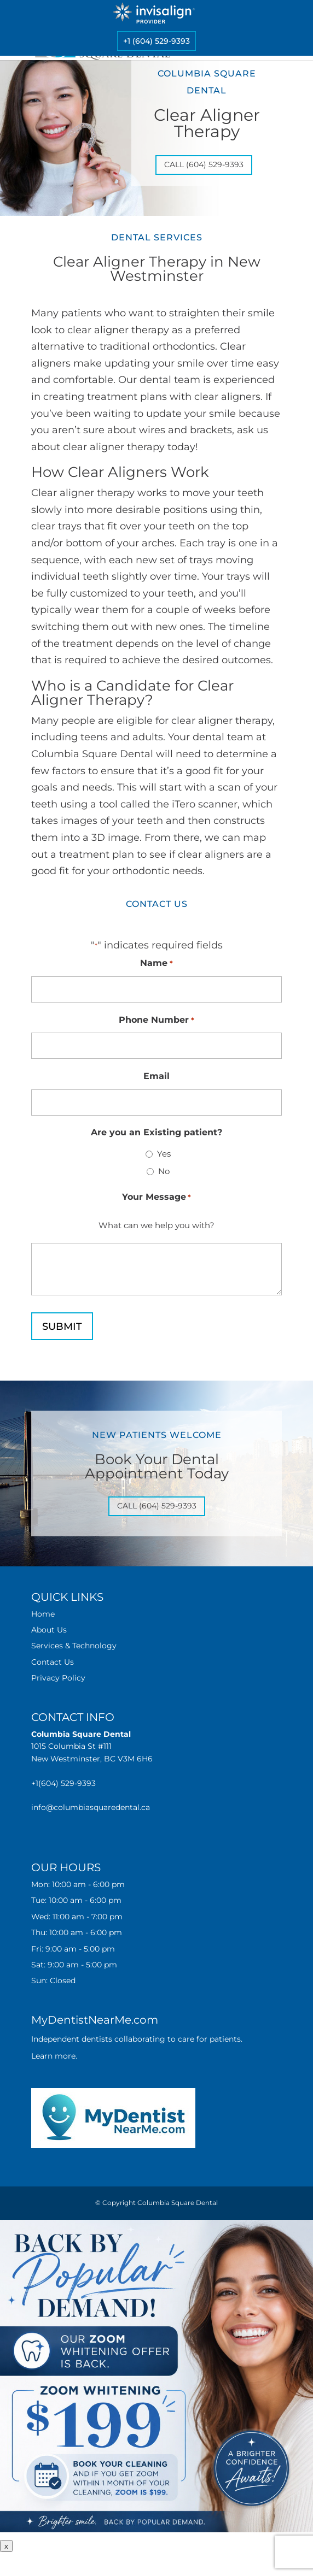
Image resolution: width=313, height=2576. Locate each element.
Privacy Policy (58, 1678)
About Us (49, 1630)
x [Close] (6, 2546)
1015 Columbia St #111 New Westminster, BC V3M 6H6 (92, 1746)
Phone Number (156, 1020)
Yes (164, 1153)
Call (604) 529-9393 (204, 164)
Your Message (156, 1197)
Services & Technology (74, 1645)
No (164, 1171)
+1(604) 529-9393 (63, 1783)
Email (156, 1076)
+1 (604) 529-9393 (156, 41)
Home (43, 1614)
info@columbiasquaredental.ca (90, 1807)
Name (156, 963)
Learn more (53, 2056)
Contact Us (52, 1662)
